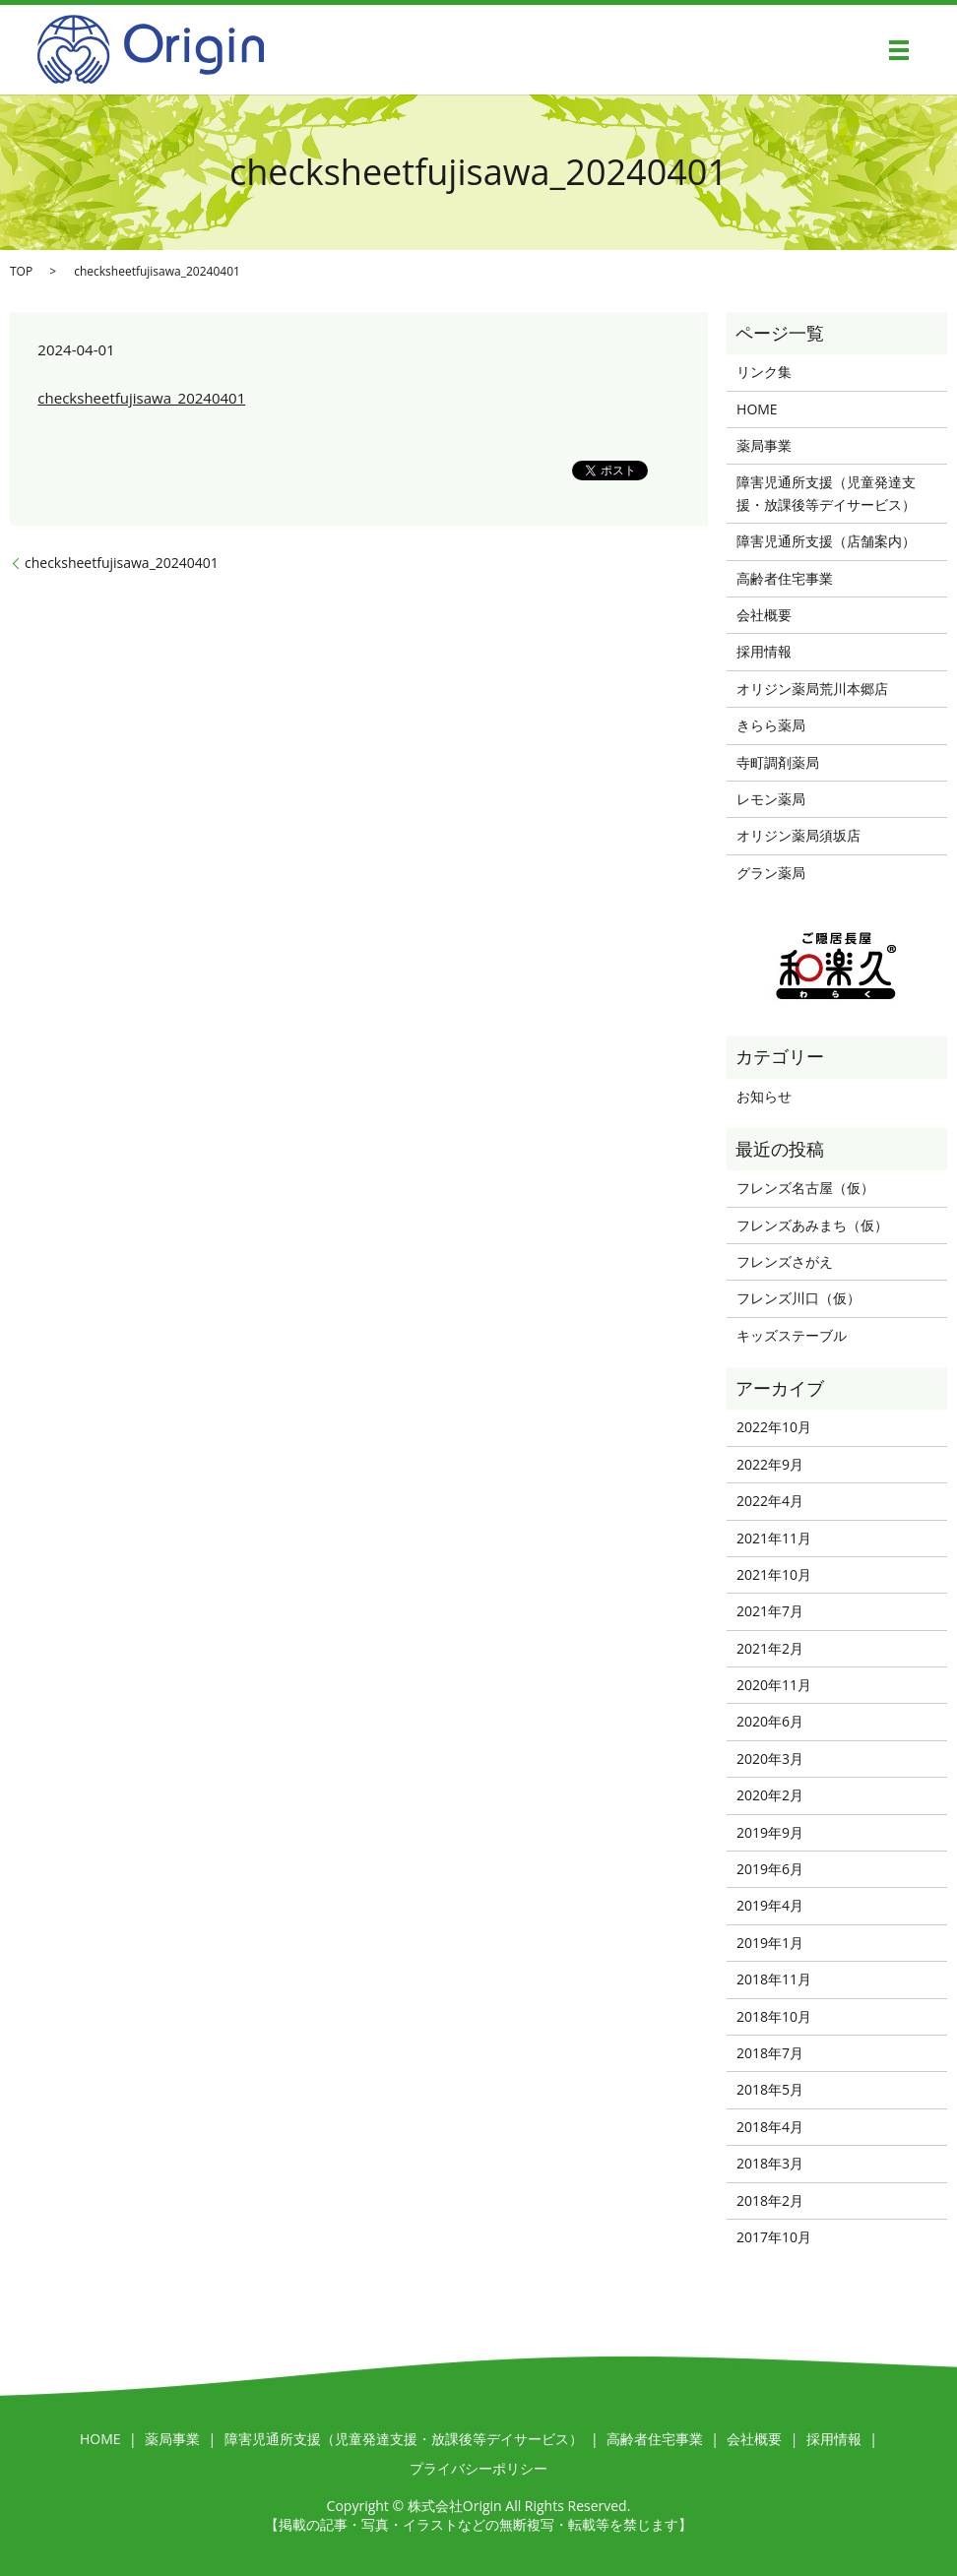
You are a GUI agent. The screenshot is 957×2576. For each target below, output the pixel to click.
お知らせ (764, 1096)
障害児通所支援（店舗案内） (826, 541)
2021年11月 (773, 1538)
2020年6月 (769, 1721)
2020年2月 (769, 1795)
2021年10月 (773, 1574)
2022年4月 (769, 1500)
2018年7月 (769, 2052)
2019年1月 (769, 1942)
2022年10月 (773, 1426)
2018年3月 (769, 2163)
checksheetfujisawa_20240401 (141, 398)
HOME (757, 409)
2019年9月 (769, 1832)
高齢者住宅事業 (784, 578)
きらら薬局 (770, 725)
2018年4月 (769, 2126)
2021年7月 (769, 1611)
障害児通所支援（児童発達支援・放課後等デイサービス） (826, 492)
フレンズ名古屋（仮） (805, 1187)
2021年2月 (769, 1648)
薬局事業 (764, 445)
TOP (21, 271)
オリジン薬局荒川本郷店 (812, 688)
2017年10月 (773, 2237)
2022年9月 (769, 1464)
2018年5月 (769, 2089)
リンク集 (764, 371)
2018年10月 (773, 2016)
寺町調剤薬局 (777, 762)
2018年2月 (769, 2200)
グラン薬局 (770, 872)
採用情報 (764, 651)
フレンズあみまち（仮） (812, 1225)
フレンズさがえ (784, 1261)
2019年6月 (769, 1868)
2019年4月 (769, 1905)
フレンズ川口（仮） (798, 1297)
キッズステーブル (791, 1335)
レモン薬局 (770, 798)
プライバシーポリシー (478, 2468)
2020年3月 (769, 1758)
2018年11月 (773, 1979)
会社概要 (764, 614)
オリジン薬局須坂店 (798, 835)
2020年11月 (773, 1684)
